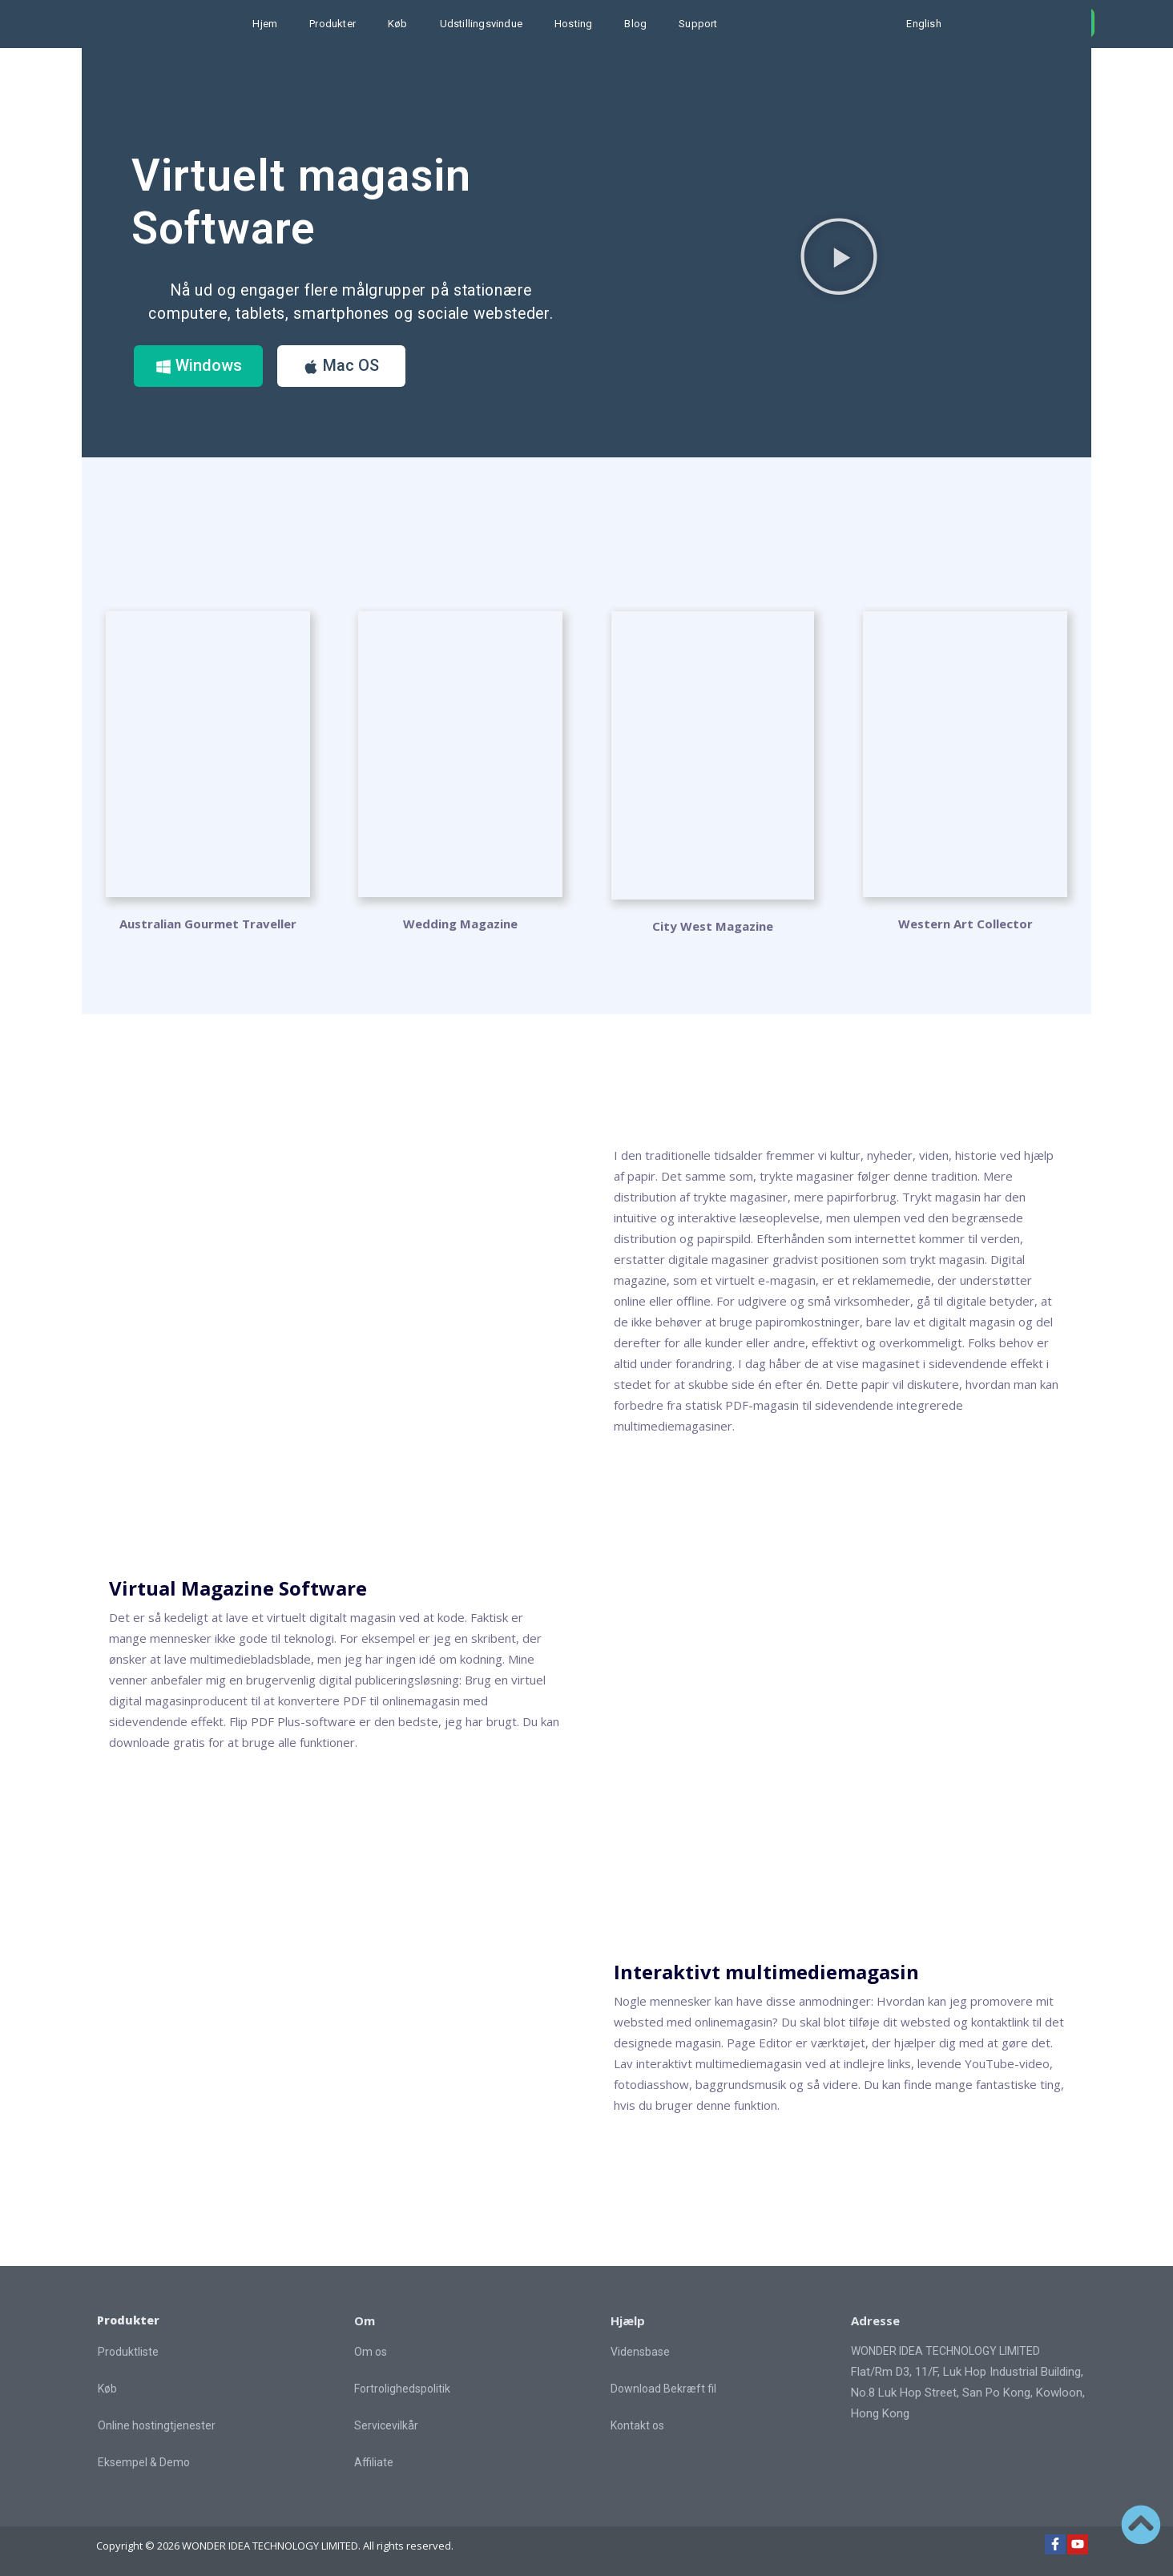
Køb (398, 24)
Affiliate (373, 2462)
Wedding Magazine (460, 924)
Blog (635, 24)
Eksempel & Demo (144, 2463)
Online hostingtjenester (157, 2426)
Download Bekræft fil (663, 2388)
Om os (370, 2351)
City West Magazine (712, 926)
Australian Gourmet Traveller (207, 924)
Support (698, 24)
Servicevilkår (386, 2425)
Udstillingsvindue (481, 24)
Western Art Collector (965, 924)
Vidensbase (640, 2351)
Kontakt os (637, 2425)
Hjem (264, 24)
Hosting (573, 24)
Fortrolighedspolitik (402, 2388)
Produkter (332, 24)
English (923, 24)
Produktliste (128, 2352)
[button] (839, 256)
